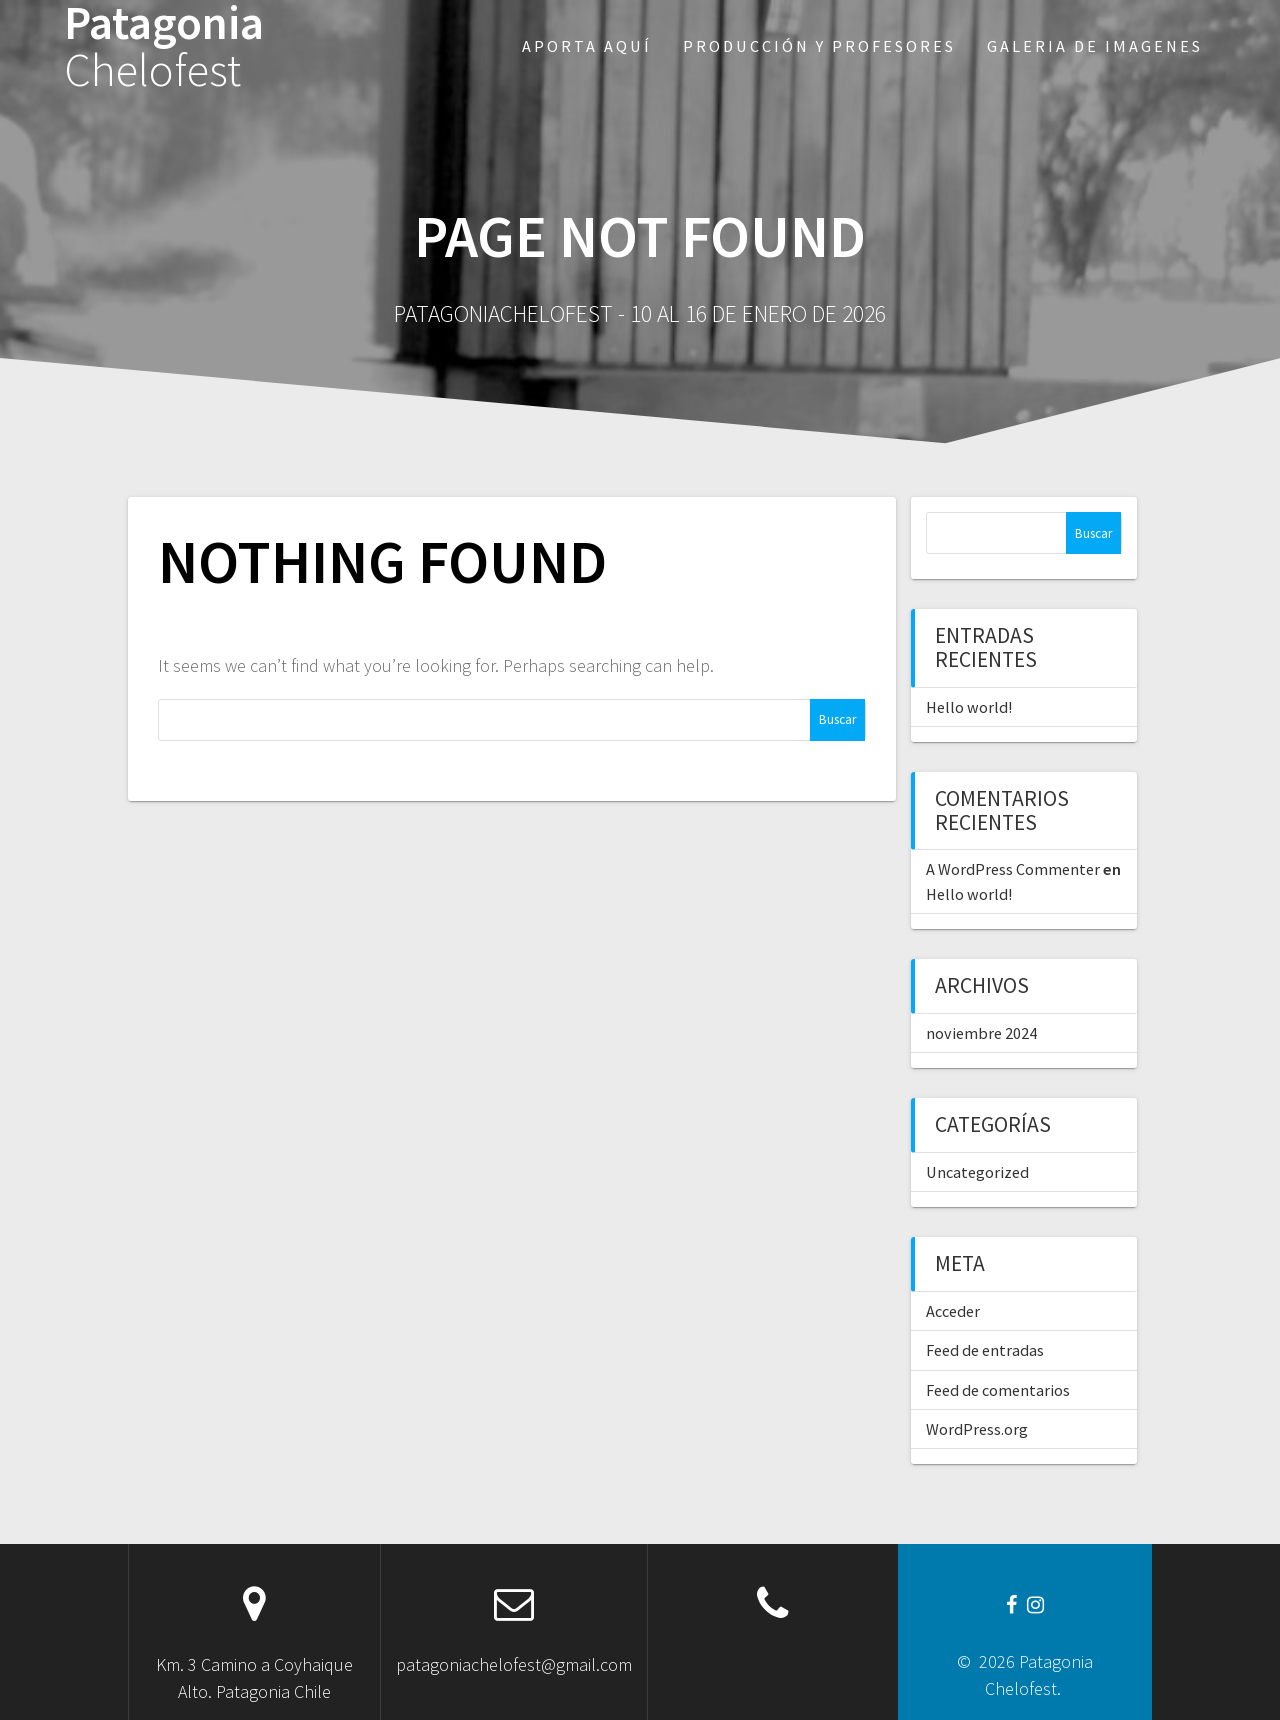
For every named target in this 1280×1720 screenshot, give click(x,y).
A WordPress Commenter (1013, 869)
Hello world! (969, 707)
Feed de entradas (985, 1350)
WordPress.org (977, 1429)
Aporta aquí (587, 46)
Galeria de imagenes (1095, 46)
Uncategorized (977, 1172)
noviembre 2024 (981, 1033)
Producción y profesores (819, 46)
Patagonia (164, 47)
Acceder (953, 1311)
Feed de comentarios (998, 1390)
